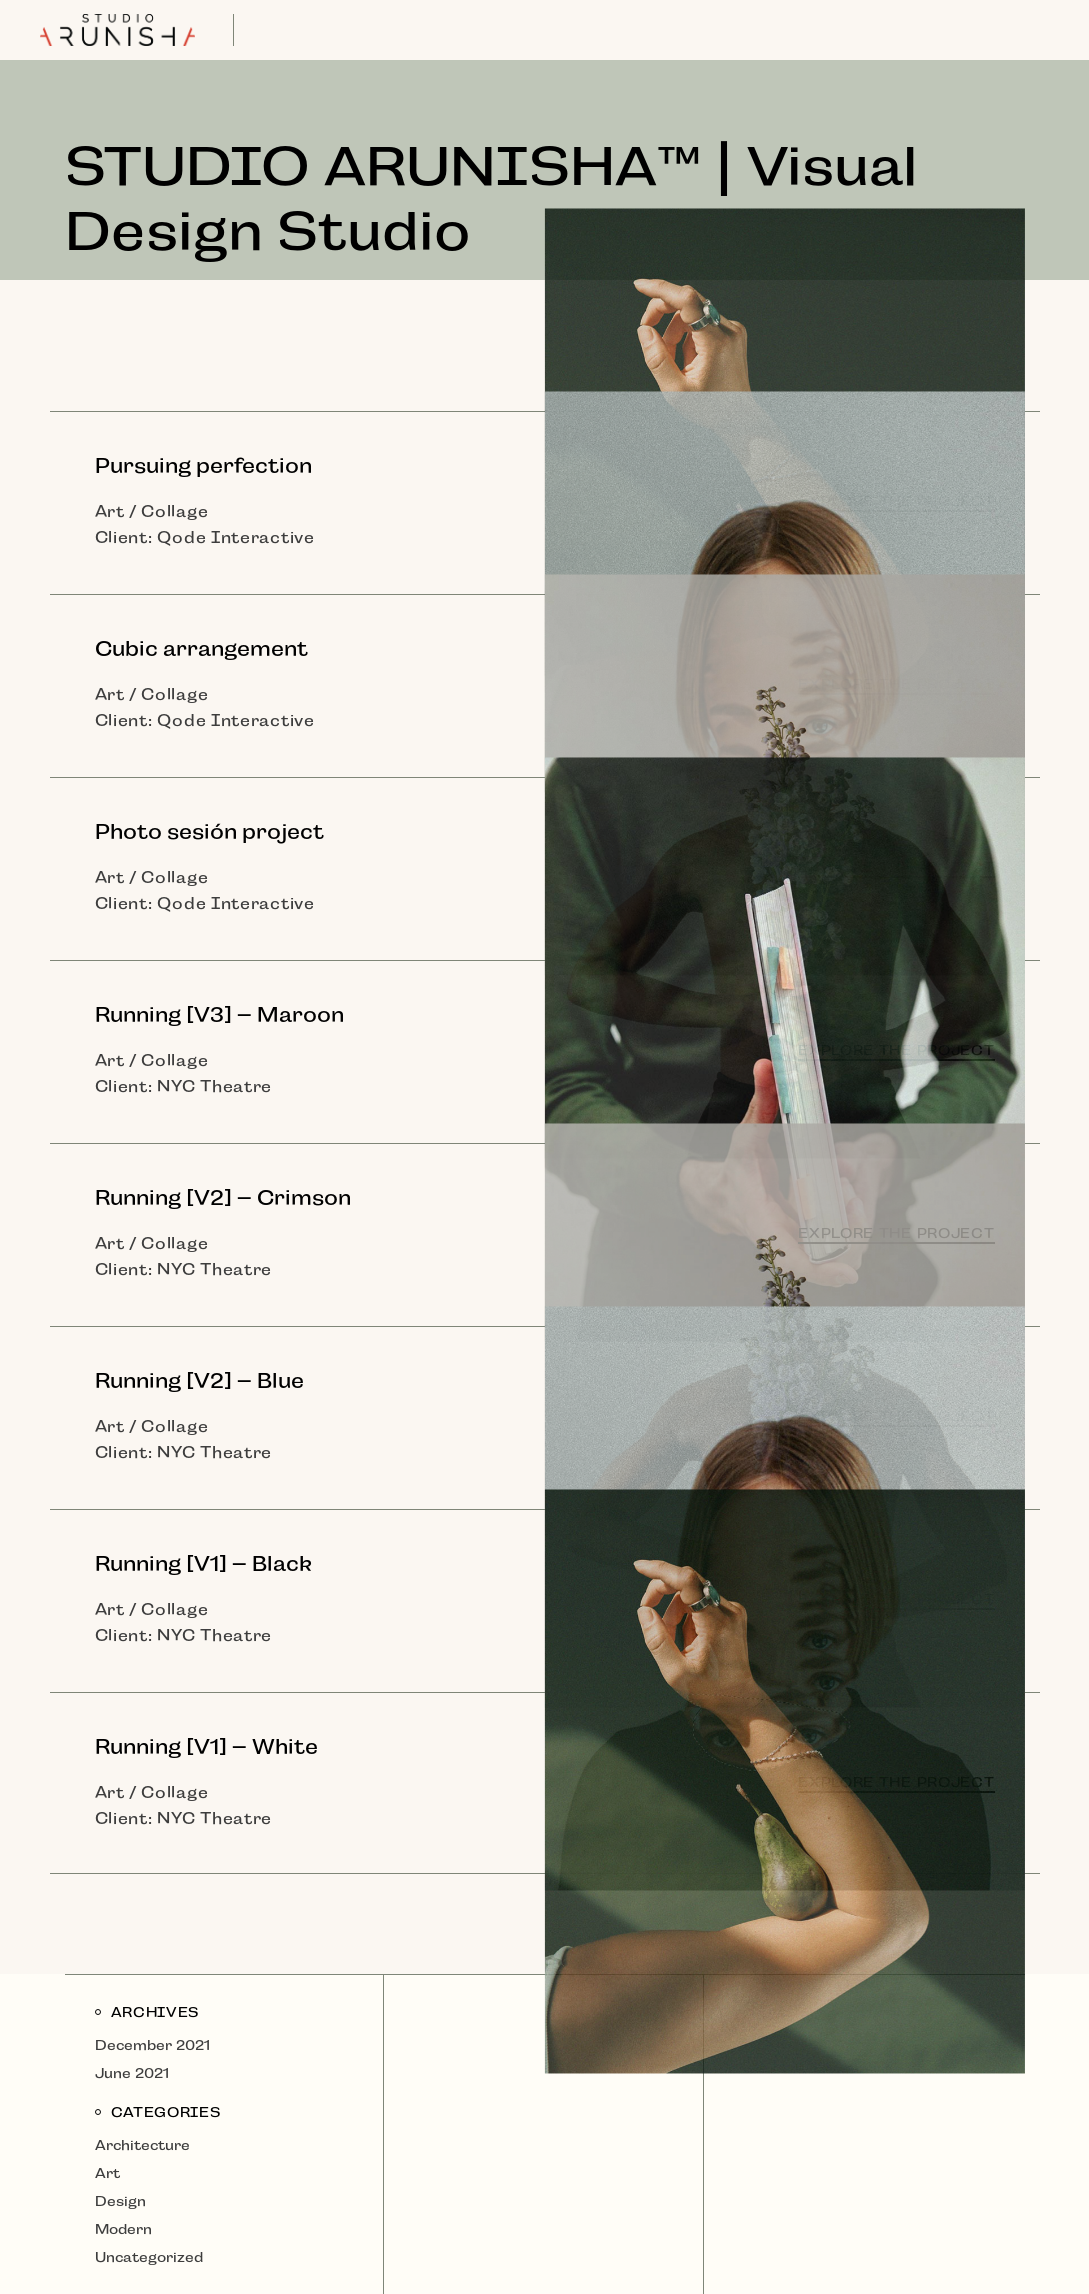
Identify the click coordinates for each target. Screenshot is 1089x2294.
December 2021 (152, 2045)
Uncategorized (149, 2257)
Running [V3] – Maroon (219, 1015)
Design (120, 2201)
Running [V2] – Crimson (223, 1198)
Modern (123, 2229)
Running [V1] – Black (203, 1564)
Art (110, 511)
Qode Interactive (235, 537)
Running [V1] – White (206, 1747)
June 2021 (132, 2073)
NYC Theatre (214, 1086)
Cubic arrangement (201, 649)
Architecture (142, 2145)
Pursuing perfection (203, 466)
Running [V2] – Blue (199, 1381)
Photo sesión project (209, 832)
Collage (174, 511)
